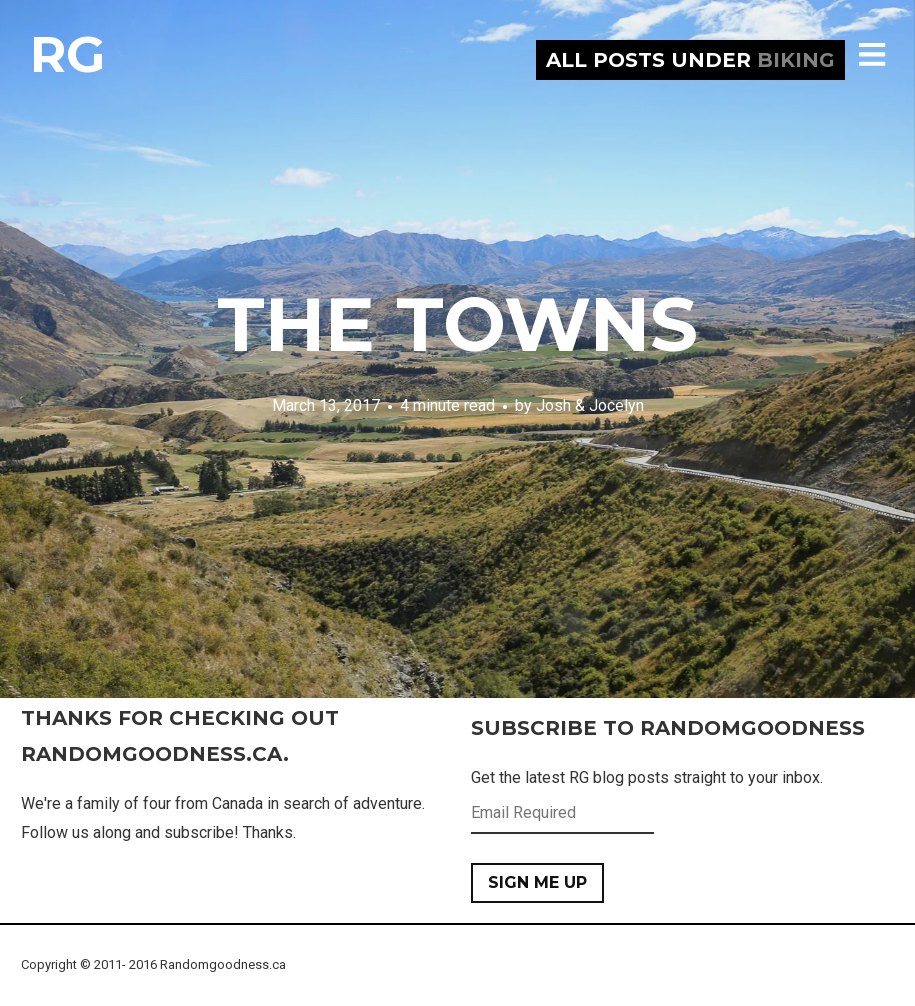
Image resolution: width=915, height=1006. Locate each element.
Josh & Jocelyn (590, 405)
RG (67, 54)
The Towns (457, 324)
